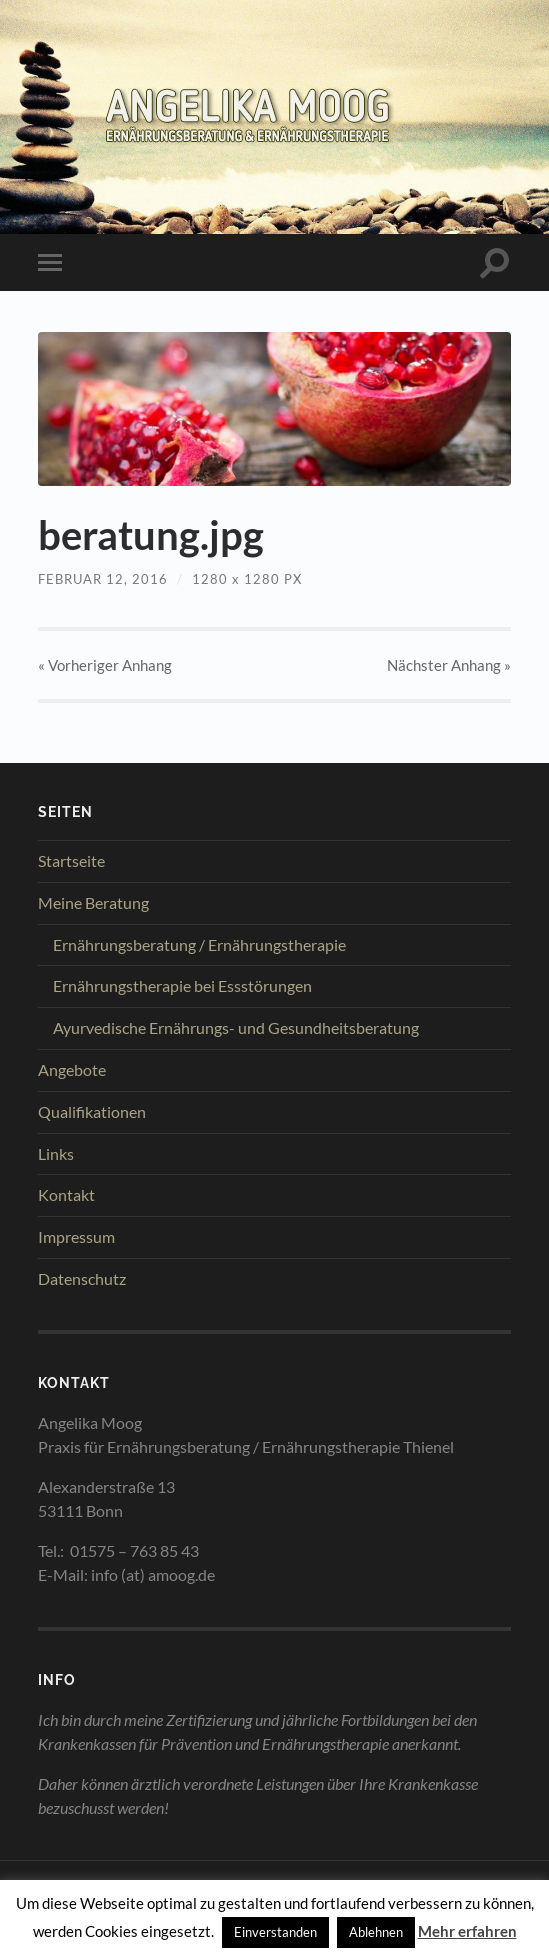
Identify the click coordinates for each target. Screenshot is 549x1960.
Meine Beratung (93, 902)
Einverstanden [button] (275, 1932)
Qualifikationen (92, 1111)
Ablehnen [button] (376, 1932)
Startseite (71, 860)
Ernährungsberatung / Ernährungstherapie (199, 944)
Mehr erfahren (467, 1931)
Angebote (72, 1069)
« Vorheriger (105, 665)
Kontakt (66, 1194)
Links (56, 1153)
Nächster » (449, 665)
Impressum (76, 1236)
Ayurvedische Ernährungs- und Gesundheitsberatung (236, 1027)
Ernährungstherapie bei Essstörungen (182, 985)
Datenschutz (82, 1278)
